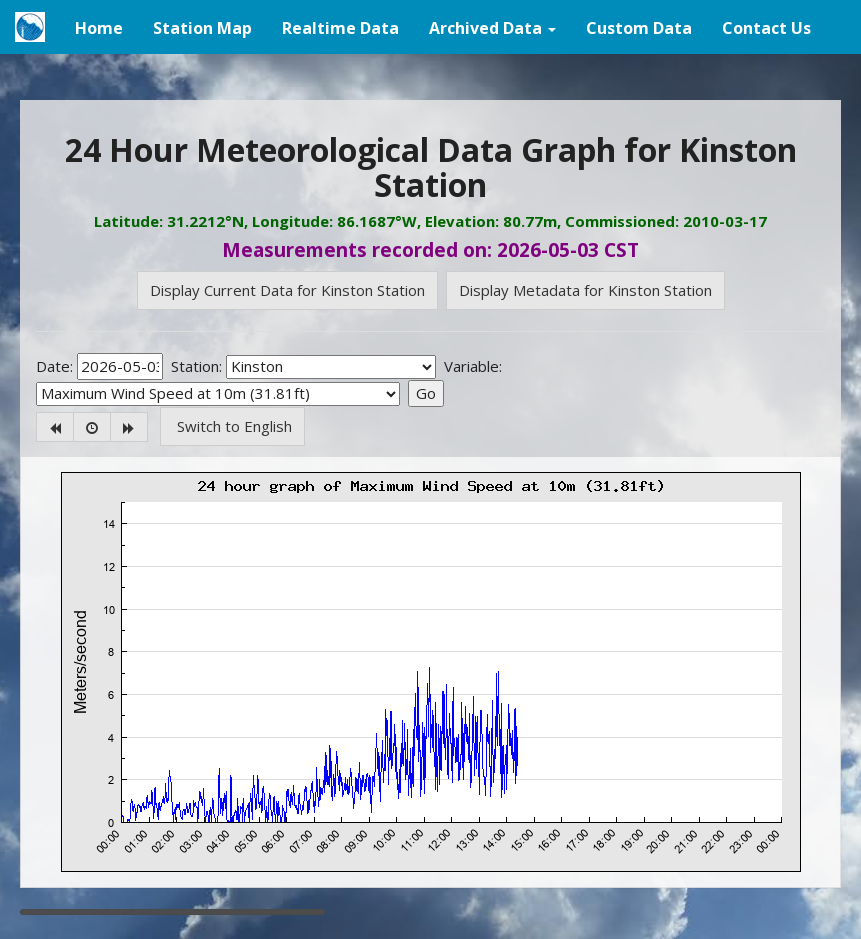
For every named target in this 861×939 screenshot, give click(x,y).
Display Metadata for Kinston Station (585, 290)
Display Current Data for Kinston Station (287, 290)
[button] (492, 27)
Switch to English (232, 426)
